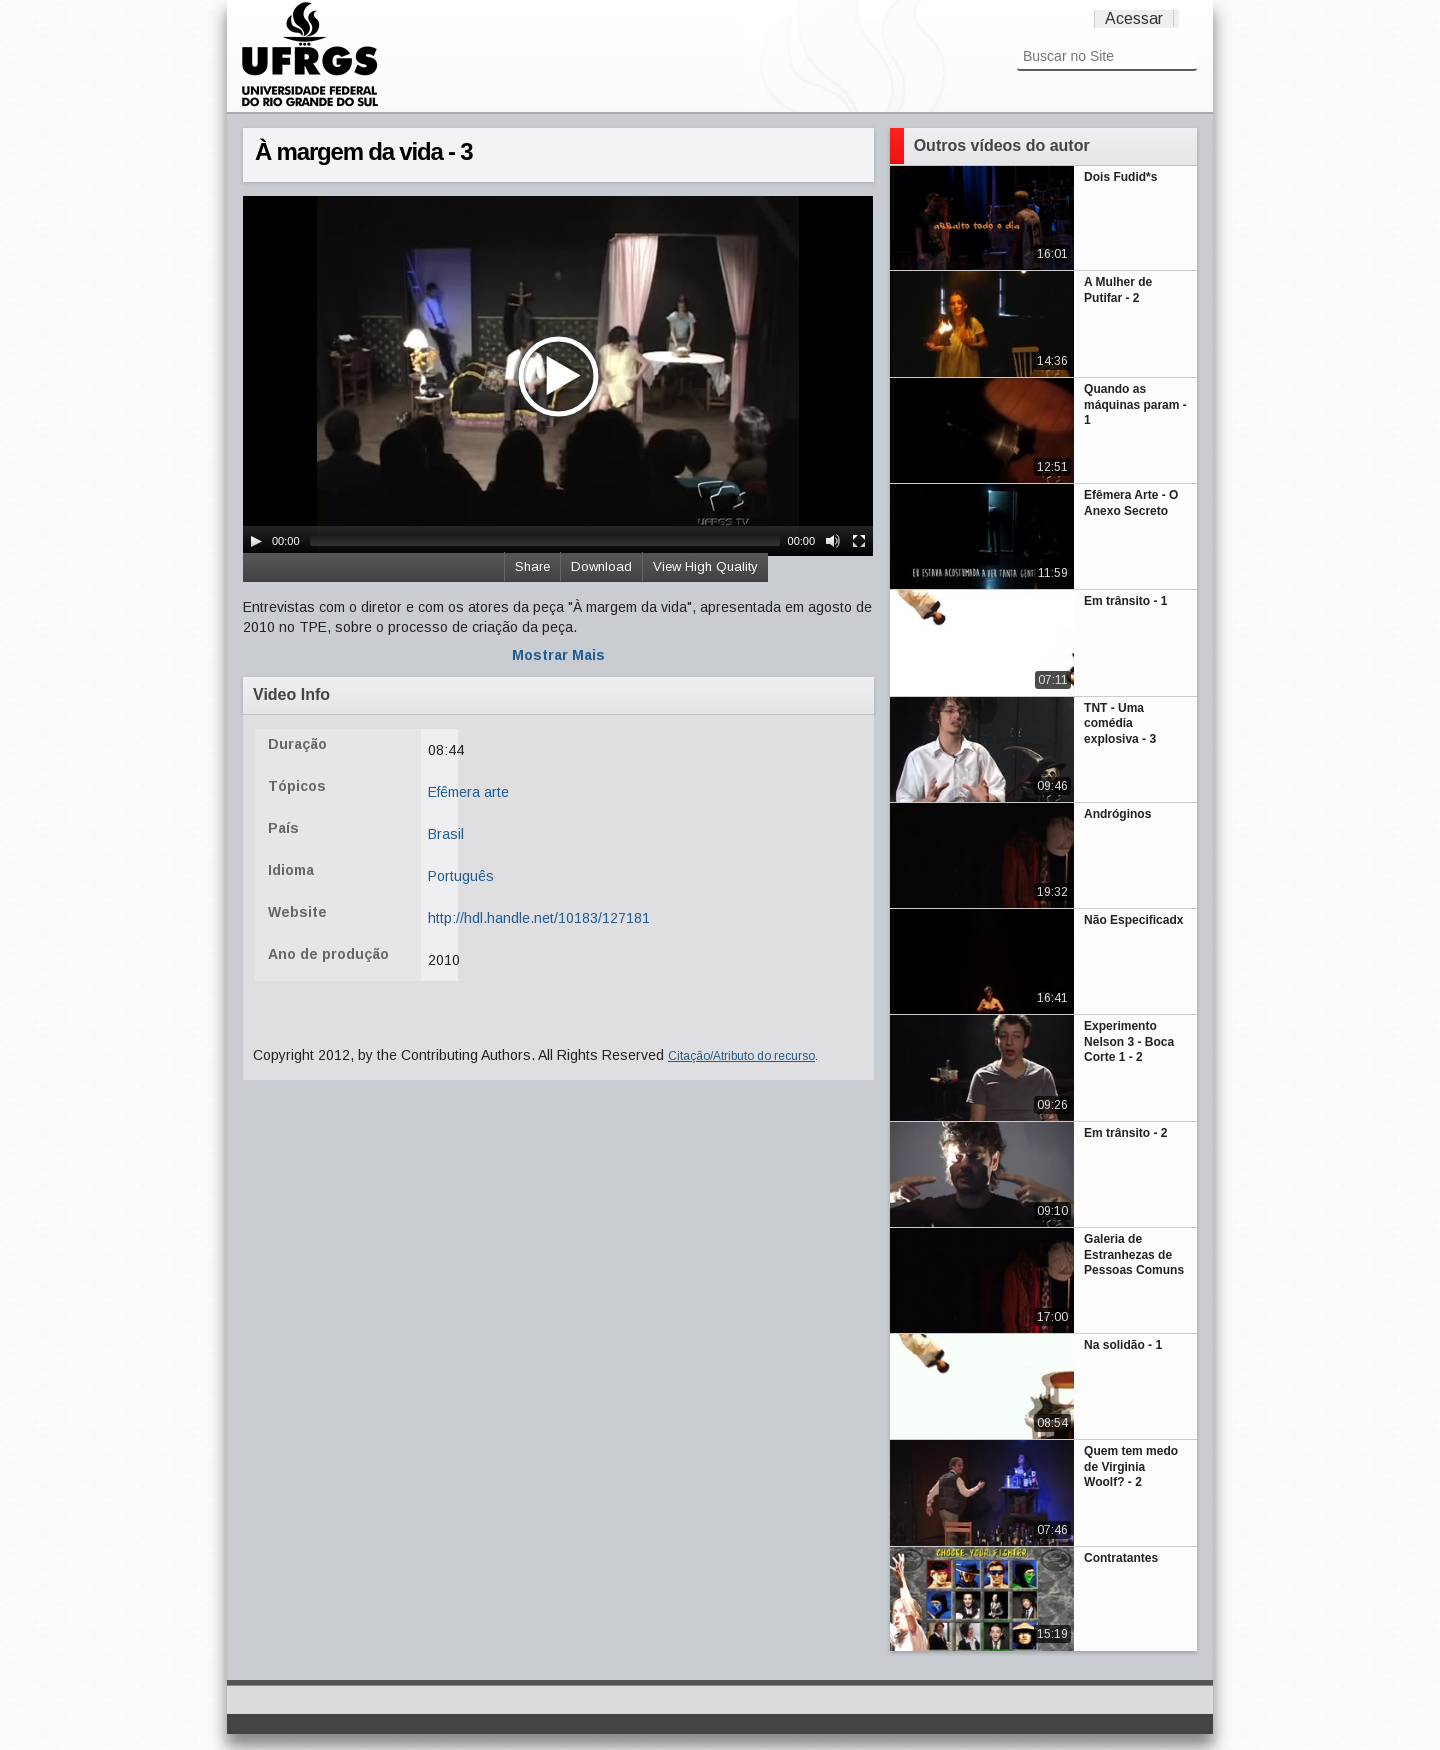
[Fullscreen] (859, 541)
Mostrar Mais (558, 655)
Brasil (446, 834)
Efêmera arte (468, 792)
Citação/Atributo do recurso (741, 1056)
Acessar (1134, 18)
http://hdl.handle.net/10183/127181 (539, 918)
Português (461, 876)
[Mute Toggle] (833, 541)
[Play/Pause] (256, 541)
